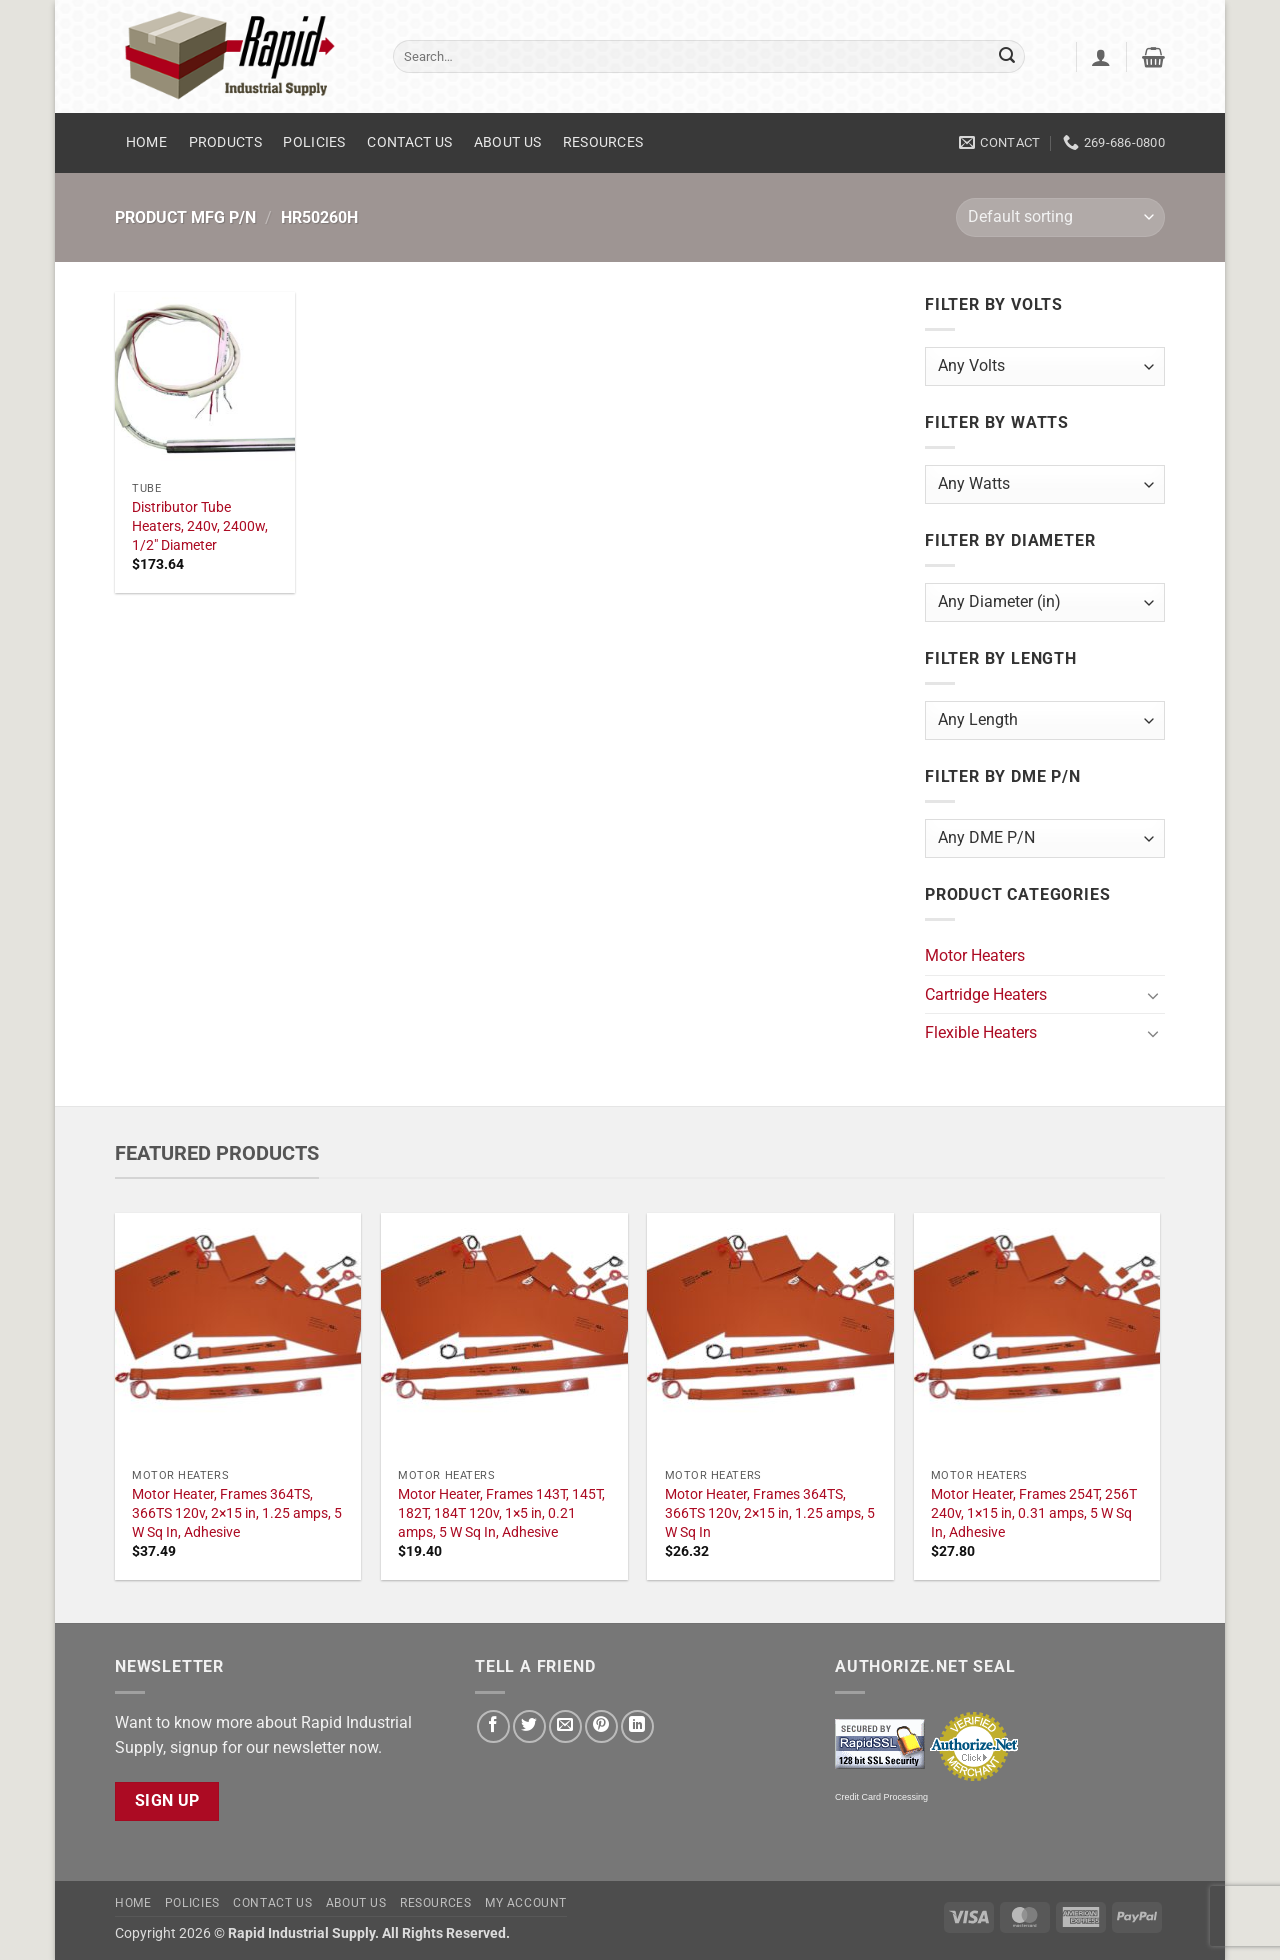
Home (146, 142)
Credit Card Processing (881, 1797)
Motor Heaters (975, 955)
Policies (314, 142)
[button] (1101, 57)
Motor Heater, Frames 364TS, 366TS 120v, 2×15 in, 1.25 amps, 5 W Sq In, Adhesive (237, 1513)
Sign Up (167, 1801)
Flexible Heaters (981, 1032)
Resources (603, 142)
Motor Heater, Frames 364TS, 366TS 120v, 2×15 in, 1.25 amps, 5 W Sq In (770, 1513)
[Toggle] (1153, 995)
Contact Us (409, 142)
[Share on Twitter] (529, 1726)
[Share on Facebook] (493, 1726)
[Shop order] (1060, 217)
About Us (507, 142)
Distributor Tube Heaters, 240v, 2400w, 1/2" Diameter (200, 526)
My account (526, 1903)
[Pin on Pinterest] (601, 1726)
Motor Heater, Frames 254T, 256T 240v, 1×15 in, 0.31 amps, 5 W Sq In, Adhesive (1034, 1513)
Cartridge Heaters (986, 994)
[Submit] (1007, 57)
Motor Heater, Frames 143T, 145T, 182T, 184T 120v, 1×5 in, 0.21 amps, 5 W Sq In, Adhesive (501, 1513)
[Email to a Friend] (565, 1726)
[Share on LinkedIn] (637, 1726)
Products (225, 142)
